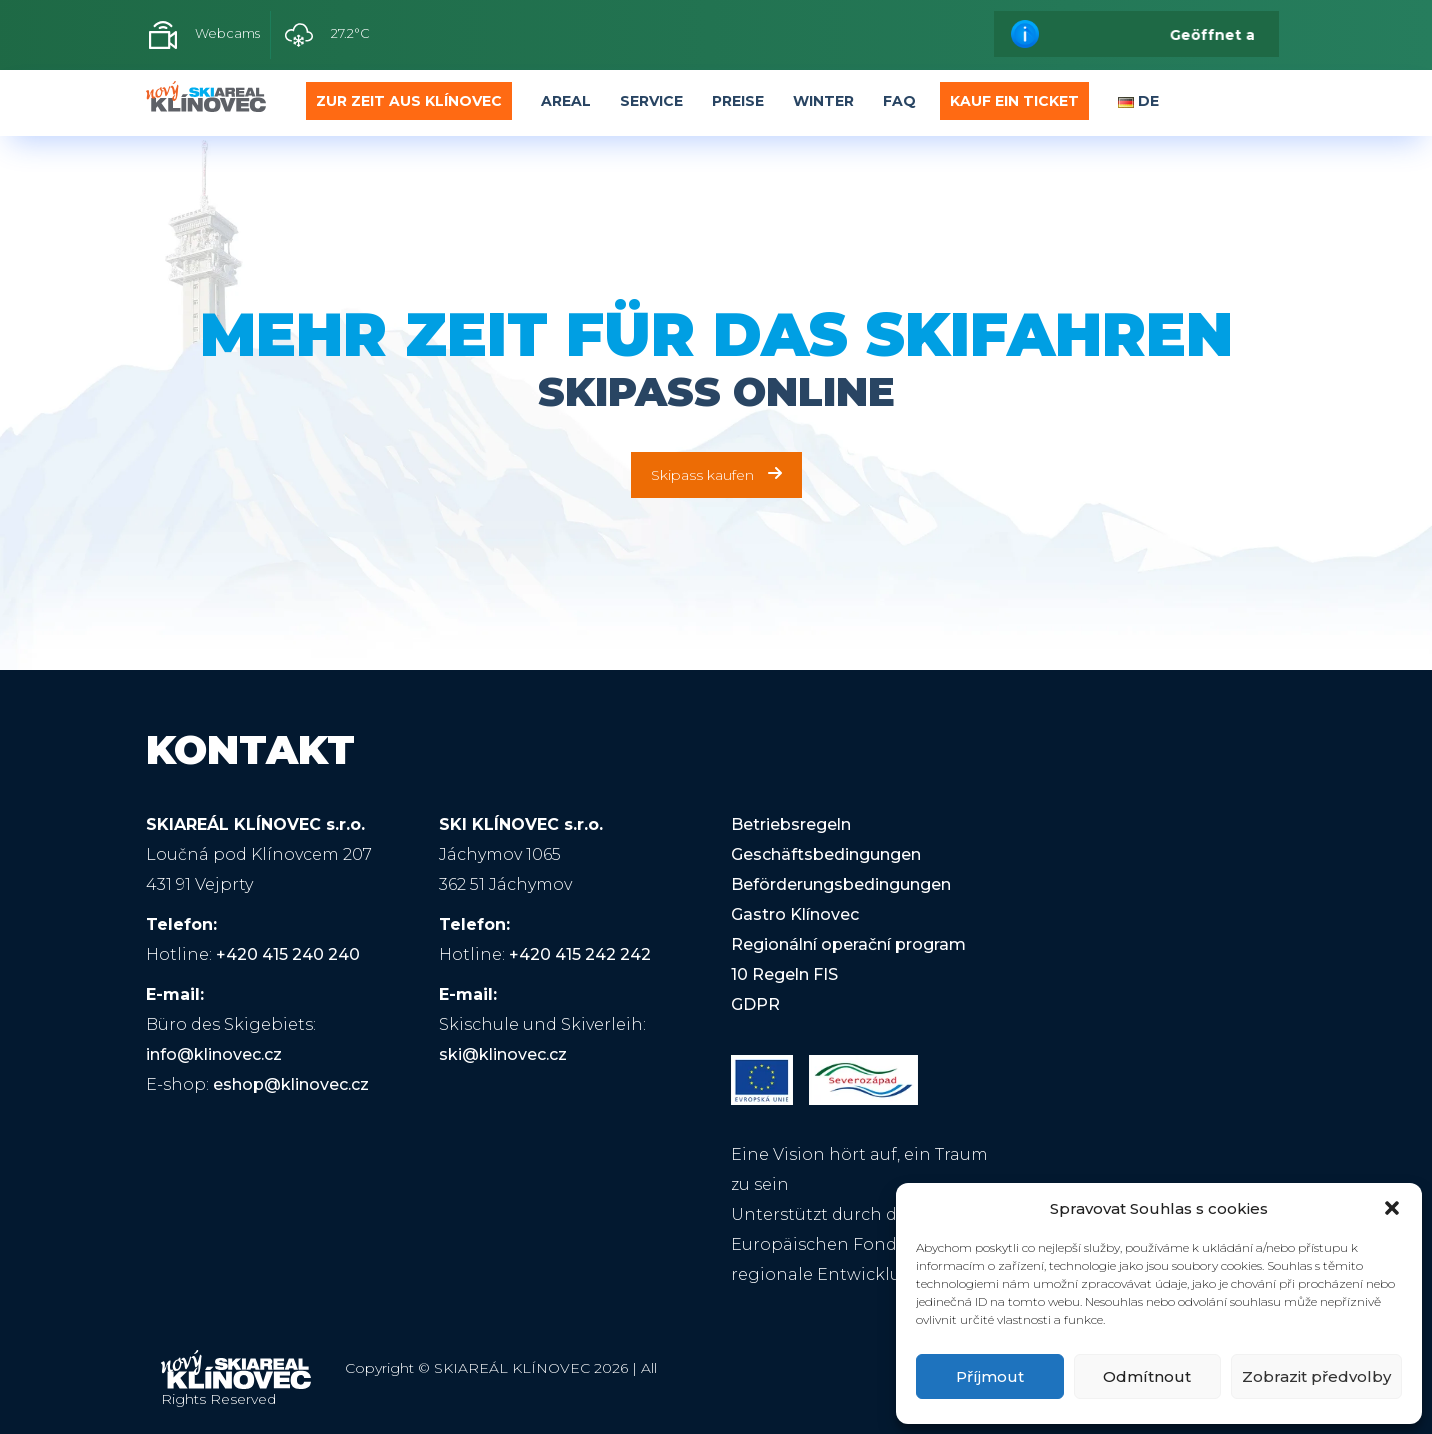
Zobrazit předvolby (1316, 1376)
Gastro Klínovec (795, 914)
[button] (1392, 1208)
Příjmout (990, 1376)
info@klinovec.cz (214, 1054)
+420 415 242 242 (580, 954)
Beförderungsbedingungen (841, 884)
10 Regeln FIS (784, 974)
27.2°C (327, 35)
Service (651, 101)
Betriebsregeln (791, 824)
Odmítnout (1147, 1376)
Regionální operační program (848, 944)
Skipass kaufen (716, 475)
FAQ (899, 101)
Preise (738, 101)
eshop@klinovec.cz (291, 1084)
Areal (566, 101)
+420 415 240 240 (288, 954)
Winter (823, 101)
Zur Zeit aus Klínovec (409, 101)
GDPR (755, 1004)
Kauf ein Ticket (1014, 101)
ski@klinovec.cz (503, 1054)
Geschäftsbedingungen (826, 854)
